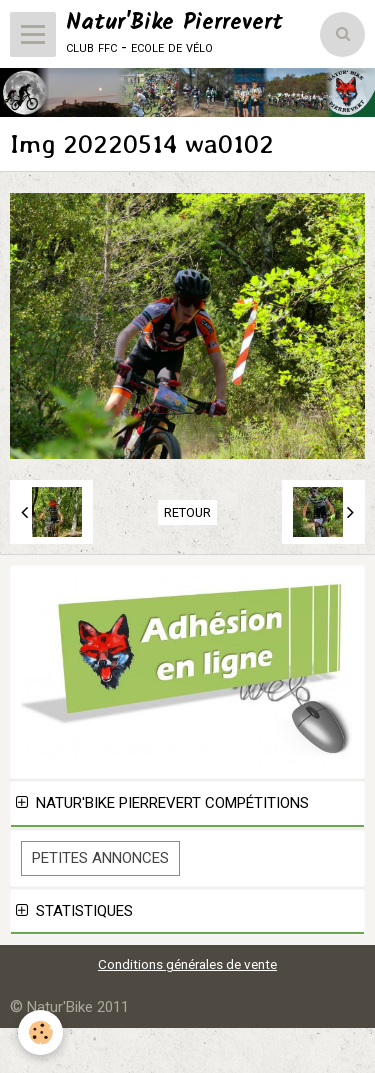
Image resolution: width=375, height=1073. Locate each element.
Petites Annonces (100, 858)
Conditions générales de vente (187, 964)
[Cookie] (40, 1032)
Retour (187, 512)
